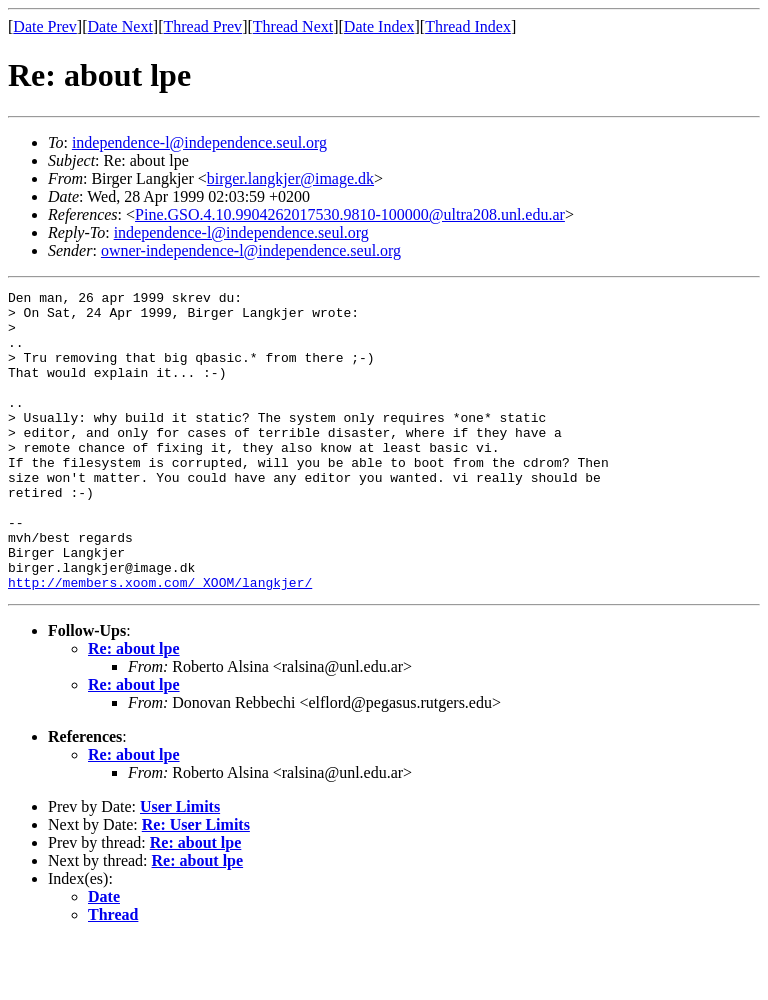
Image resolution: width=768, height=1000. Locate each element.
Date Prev (45, 26)
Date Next (120, 26)
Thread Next (293, 26)
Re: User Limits (196, 884)
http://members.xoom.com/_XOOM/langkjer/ (160, 642)
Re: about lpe (134, 708)
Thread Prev (202, 26)
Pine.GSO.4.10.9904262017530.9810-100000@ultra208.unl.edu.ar (350, 214)
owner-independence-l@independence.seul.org (251, 250)
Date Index (379, 26)
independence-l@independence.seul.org (199, 142)
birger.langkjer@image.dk (290, 178)
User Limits (180, 866)
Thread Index (468, 26)
